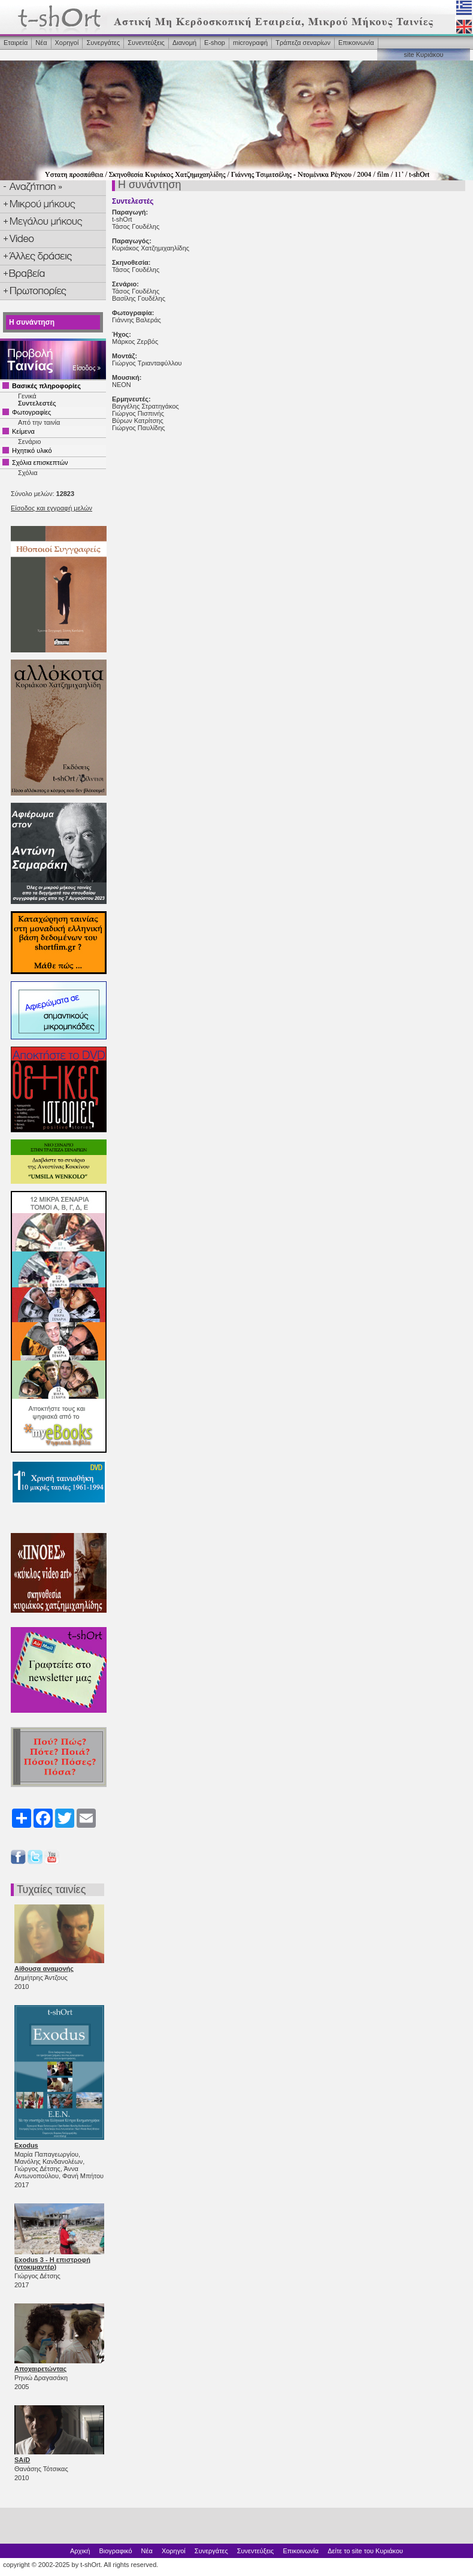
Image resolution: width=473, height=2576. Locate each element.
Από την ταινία (39, 422)
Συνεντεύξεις (146, 42)
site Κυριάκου (423, 54)
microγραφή (250, 42)
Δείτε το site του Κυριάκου (365, 2550)
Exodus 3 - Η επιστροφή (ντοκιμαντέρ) (52, 2263)
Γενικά (27, 396)
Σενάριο (29, 441)
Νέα (41, 42)
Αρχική (80, 2550)
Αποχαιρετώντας (40, 2368)
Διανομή (184, 42)
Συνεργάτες (103, 42)
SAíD (22, 2459)
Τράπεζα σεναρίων (303, 42)
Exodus (26, 2145)
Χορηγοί (67, 42)
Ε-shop (214, 42)
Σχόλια (28, 472)
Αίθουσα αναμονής (44, 1968)
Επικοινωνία (356, 42)
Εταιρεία (16, 42)
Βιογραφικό (115, 2550)
